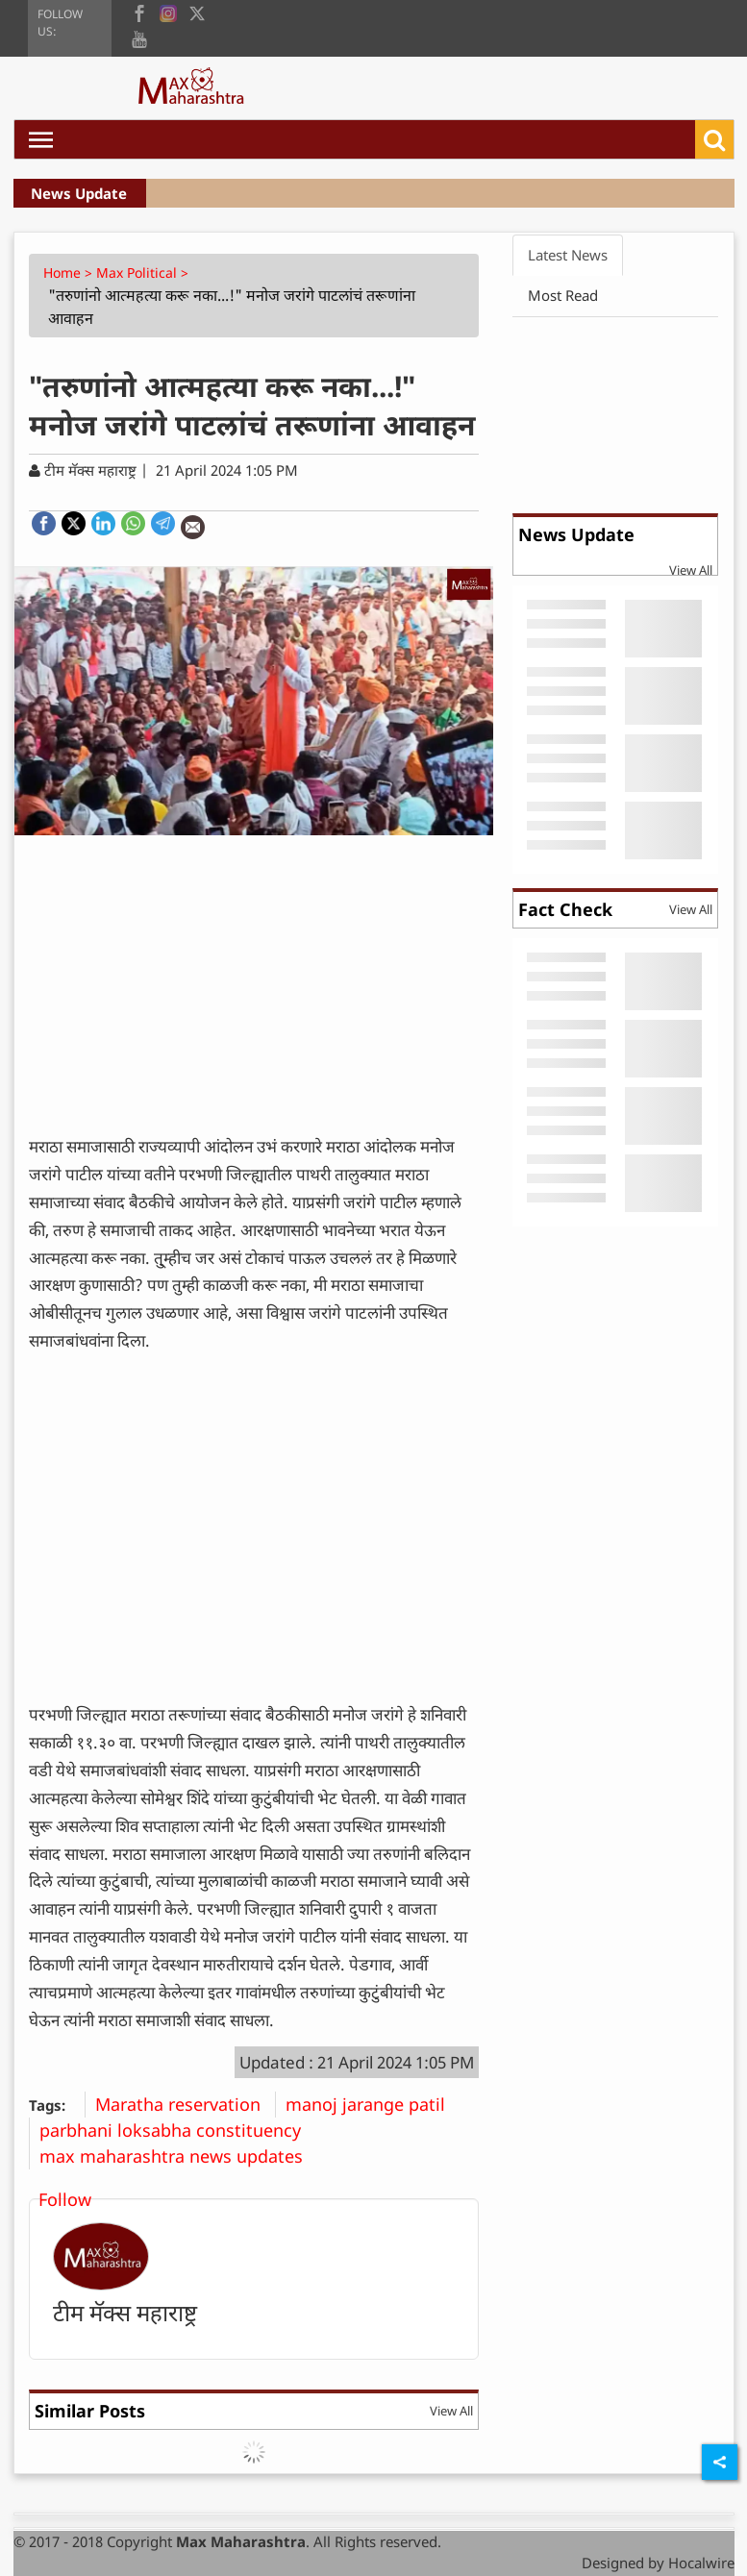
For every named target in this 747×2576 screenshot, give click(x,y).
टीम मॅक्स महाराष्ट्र (125, 2312)
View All (451, 2410)
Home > (69, 272)
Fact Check (565, 909)
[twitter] (197, 11)
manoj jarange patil (373, 2104)
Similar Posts (90, 2410)
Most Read (563, 295)
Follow (64, 2199)
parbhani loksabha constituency (177, 2130)
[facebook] (139, 11)
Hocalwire (701, 2562)
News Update (79, 193)
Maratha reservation (185, 2104)
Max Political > (144, 272)
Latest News (568, 254)
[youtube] (139, 38)
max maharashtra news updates (178, 2155)
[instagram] (168, 11)
